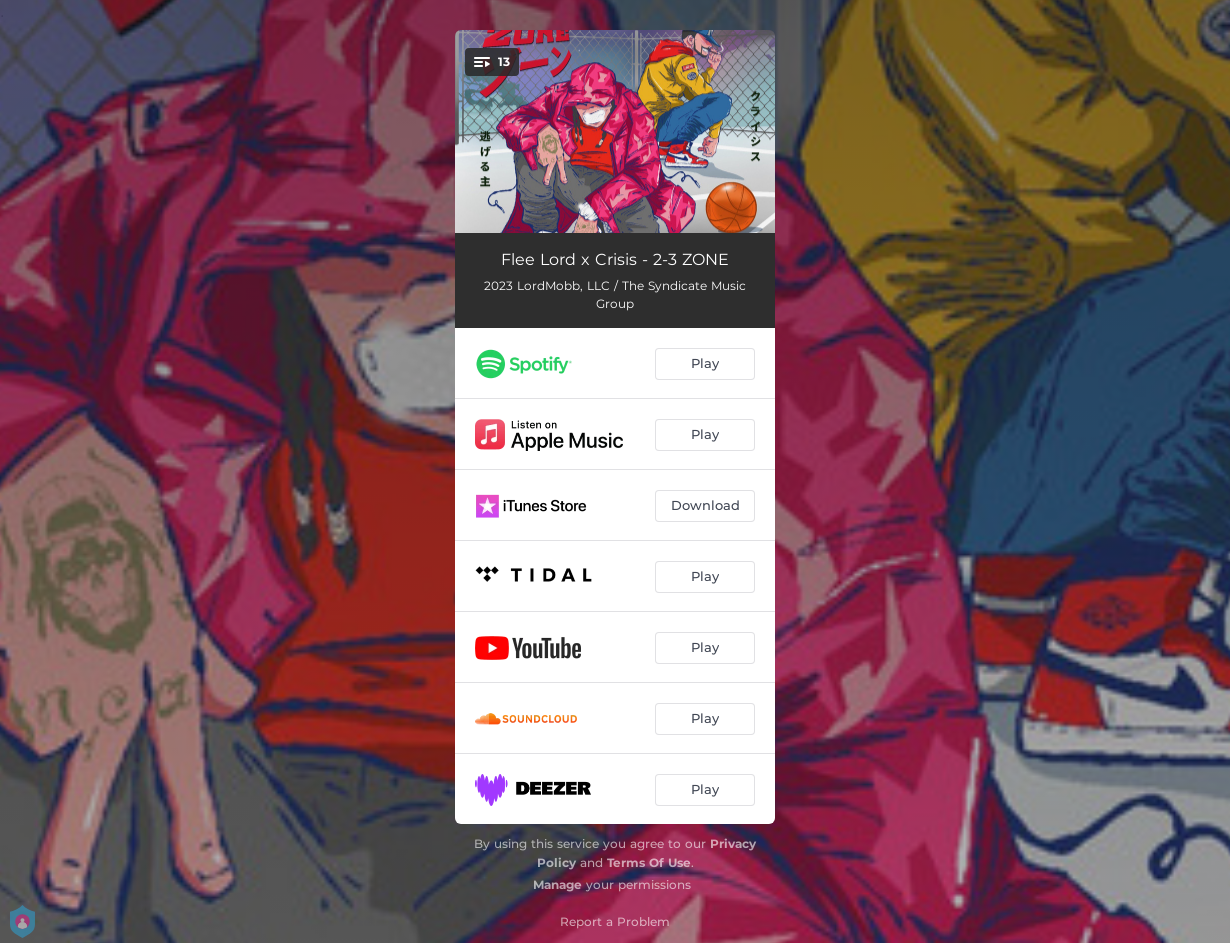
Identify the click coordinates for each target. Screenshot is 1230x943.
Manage (557, 884)
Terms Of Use (649, 862)
